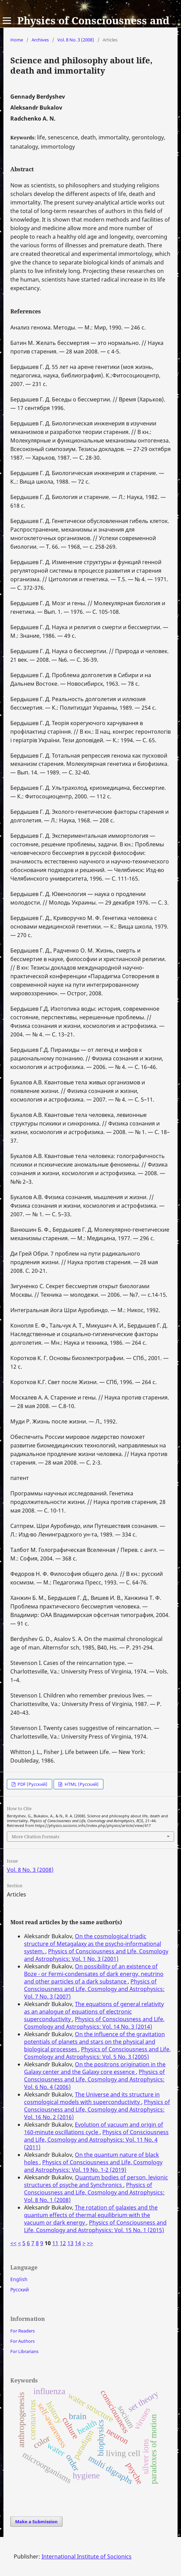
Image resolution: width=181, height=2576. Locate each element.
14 (78, 2243)
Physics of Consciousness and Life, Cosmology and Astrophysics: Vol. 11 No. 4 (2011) (96, 2139)
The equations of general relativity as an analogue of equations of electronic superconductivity (94, 2011)
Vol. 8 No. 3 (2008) (75, 40)
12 (63, 2243)
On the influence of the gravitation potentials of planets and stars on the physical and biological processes (94, 2041)
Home (16, 40)
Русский (19, 2289)
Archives (40, 40)
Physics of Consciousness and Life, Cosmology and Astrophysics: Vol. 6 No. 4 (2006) (94, 2079)
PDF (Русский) (31, 1784)
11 (55, 2243)
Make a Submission (36, 2521)
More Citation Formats (35, 1836)
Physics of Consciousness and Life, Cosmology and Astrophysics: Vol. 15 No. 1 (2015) (95, 2226)
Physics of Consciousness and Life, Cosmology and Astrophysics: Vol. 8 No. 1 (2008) (94, 2192)
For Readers (22, 2331)
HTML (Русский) (81, 1784)
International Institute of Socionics (87, 2556)
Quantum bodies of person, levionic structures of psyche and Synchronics (96, 2181)
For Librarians (24, 2351)
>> (90, 2243)
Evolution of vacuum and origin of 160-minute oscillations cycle (93, 2128)
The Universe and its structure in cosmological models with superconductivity (92, 2098)
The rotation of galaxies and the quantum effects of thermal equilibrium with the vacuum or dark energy (91, 2215)
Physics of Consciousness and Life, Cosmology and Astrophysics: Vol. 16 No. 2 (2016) (97, 2109)
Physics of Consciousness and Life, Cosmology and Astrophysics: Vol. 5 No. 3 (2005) (97, 2053)
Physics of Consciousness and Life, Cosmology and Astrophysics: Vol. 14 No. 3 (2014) (94, 2022)
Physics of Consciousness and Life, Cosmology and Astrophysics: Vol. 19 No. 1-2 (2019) (93, 2166)
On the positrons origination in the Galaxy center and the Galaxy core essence (95, 2068)
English (18, 2279)
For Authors (22, 2341)
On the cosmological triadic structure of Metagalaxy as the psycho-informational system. (92, 1943)
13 (70, 2243)
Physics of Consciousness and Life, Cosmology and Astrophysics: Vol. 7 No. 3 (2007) (94, 1989)
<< (13, 2243)
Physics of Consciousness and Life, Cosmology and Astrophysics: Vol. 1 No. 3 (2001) (96, 1955)
